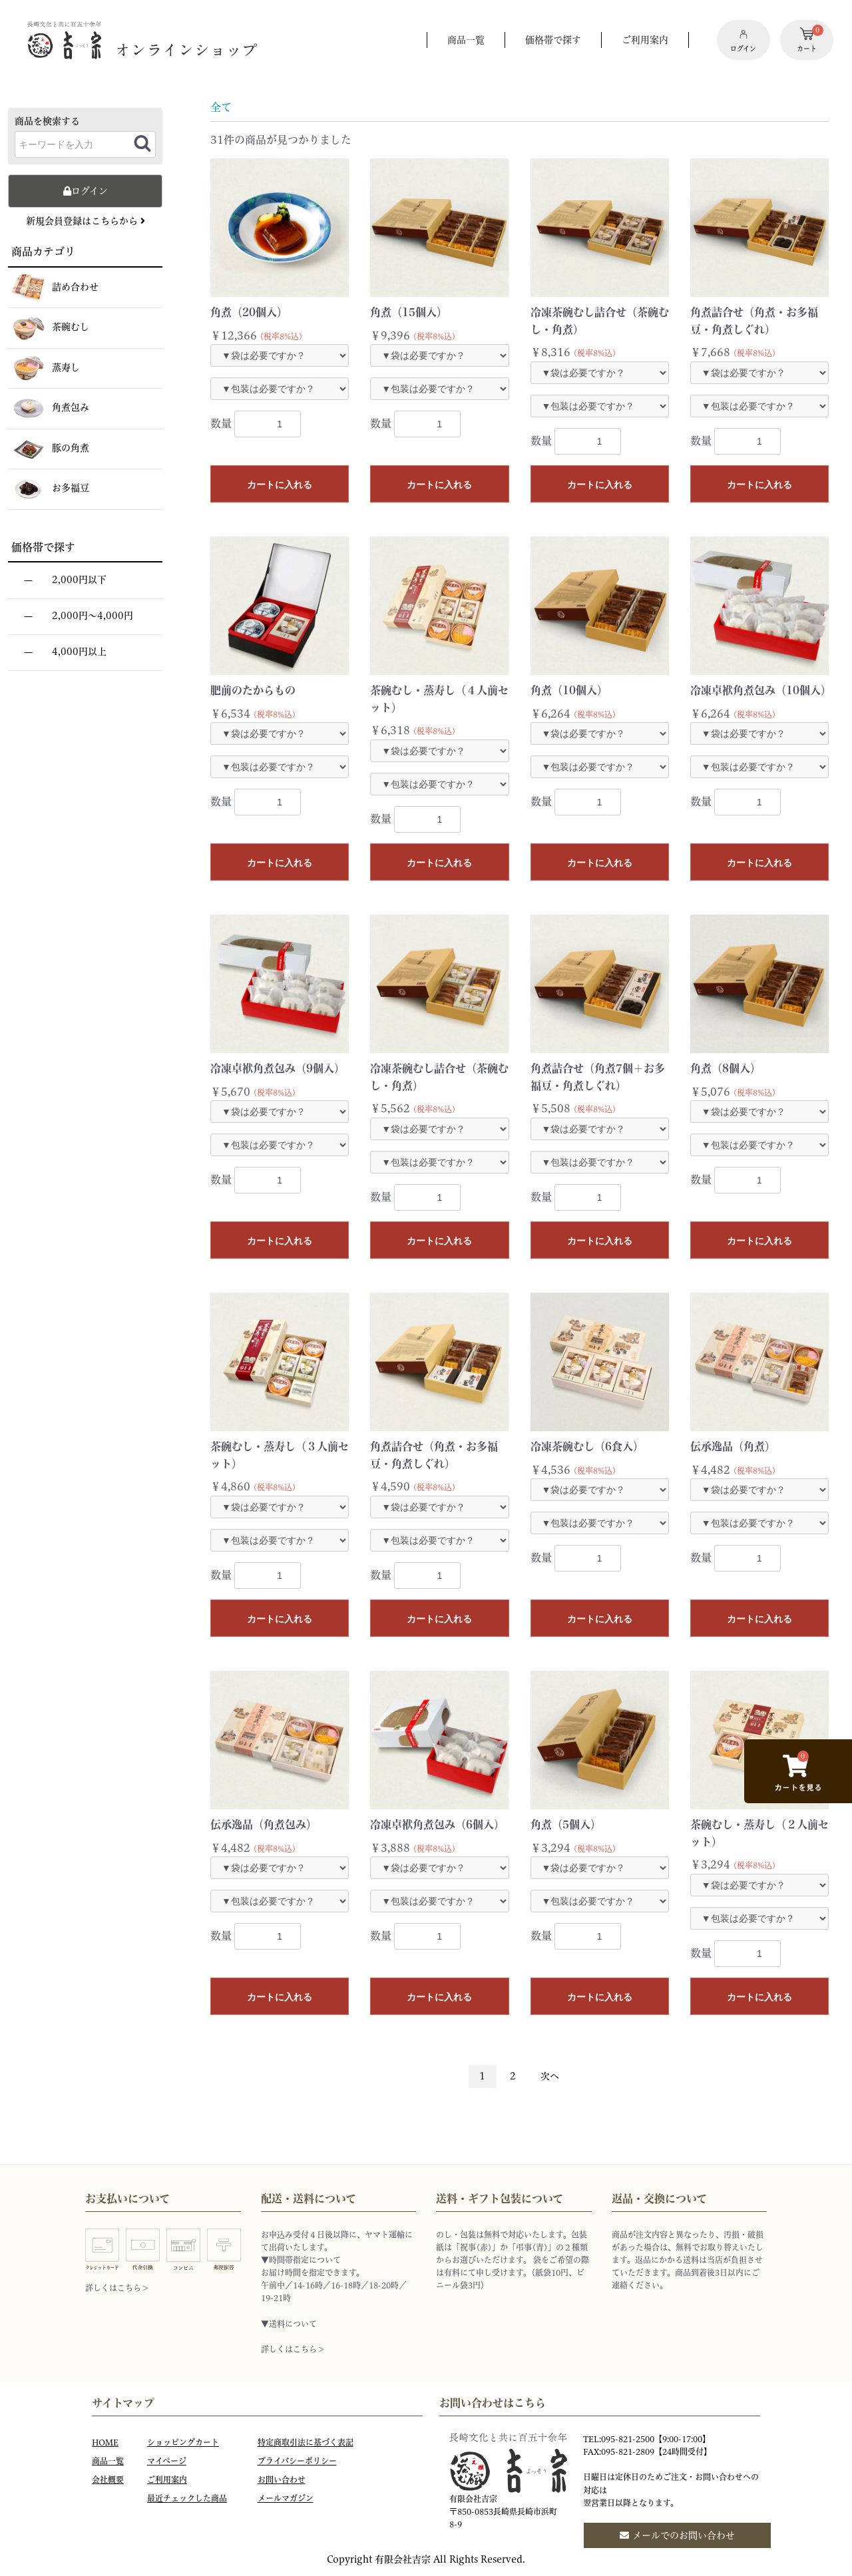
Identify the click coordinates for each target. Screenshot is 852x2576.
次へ (549, 2076)
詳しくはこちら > (116, 2288)
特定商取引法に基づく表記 (305, 2443)
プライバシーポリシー (297, 2461)
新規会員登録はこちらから (85, 221)
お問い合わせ (282, 2480)
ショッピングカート (183, 2443)
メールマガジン (286, 2498)
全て (221, 107)
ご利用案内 (167, 2480)
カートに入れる (279, 484)
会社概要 (108, 2480)
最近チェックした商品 (187, 2498)
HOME (105, 2443)
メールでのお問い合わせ (677, 2535)
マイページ (166, 2461)
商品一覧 (108, 2461)
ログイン (85, 191)
